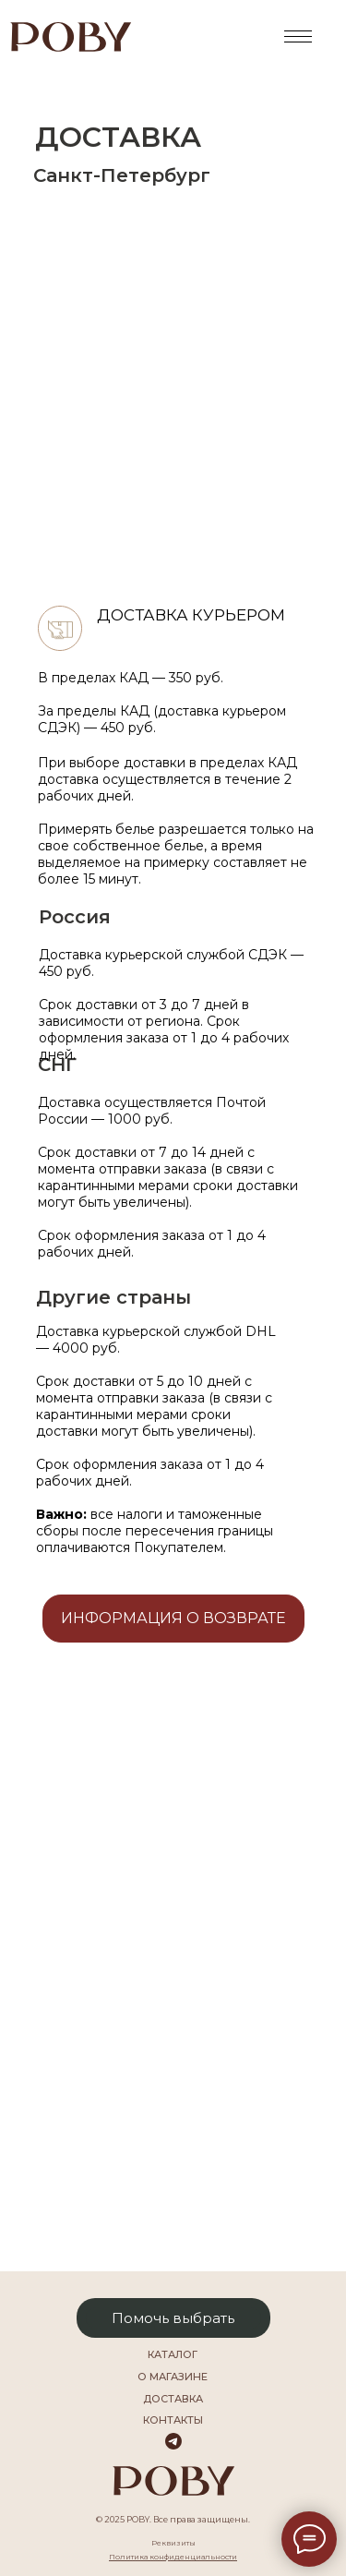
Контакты (173, 2419)
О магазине (172, 2376)
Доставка (173, 2398)
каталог (172, 2354)
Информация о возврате (173, 1618)
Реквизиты (173, 2542)
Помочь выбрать (173, 2318)
